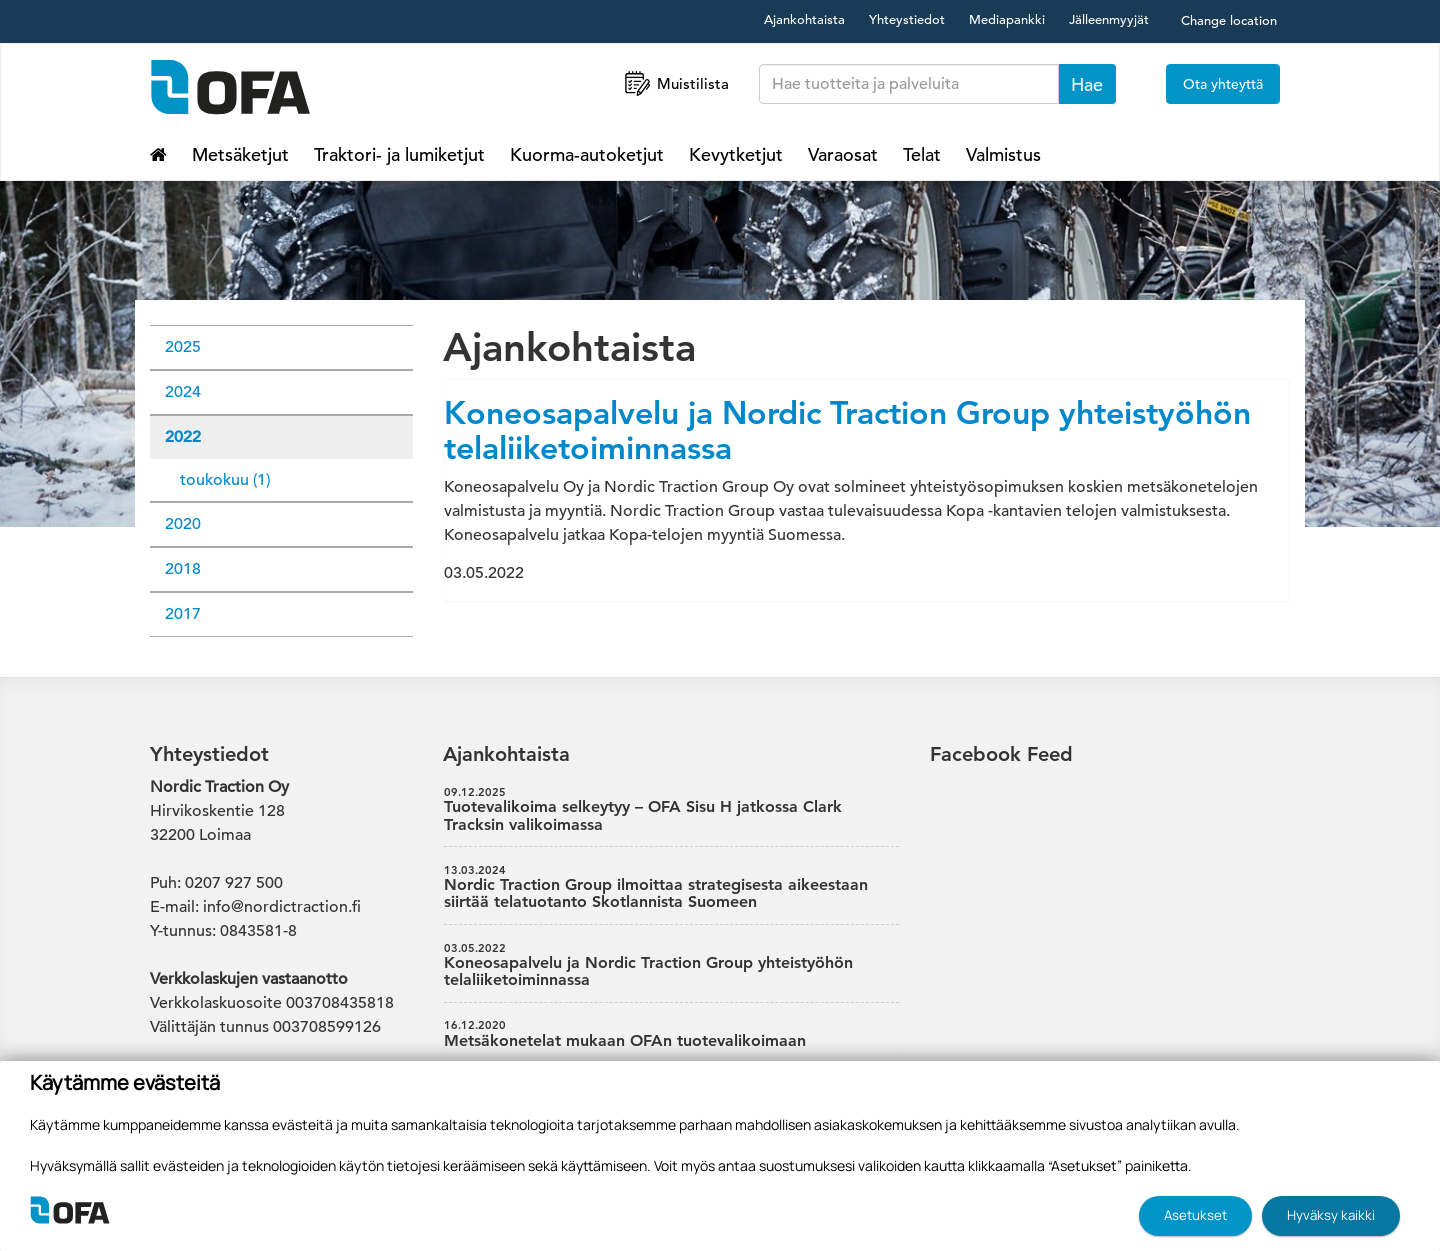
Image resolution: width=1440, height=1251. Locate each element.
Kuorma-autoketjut (587, 154)
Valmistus (1003, 154)
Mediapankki (1007, 19)
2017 (183, 614)
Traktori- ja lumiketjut (399, 154)
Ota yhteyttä (1223, 84)
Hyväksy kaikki (1331, 1215)
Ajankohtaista (804, 19)
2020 (183, 524)
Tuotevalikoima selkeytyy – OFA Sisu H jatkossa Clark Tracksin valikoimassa (672, 810)
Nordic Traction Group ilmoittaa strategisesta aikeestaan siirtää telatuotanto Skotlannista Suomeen (672, 888)
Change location (1229, 20)
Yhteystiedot (907, 19)
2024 (183, 392)
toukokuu (225, 480)
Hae (1087, 84)
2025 (183, 347)
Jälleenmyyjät (1109, 19)
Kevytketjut (736, 154)
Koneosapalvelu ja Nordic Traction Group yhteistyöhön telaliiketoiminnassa (847, 430)
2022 (183, 437)
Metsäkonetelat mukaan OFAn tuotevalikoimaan (672, 1034)
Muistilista (675, 83)
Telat (922, 154)
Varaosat (843, 154)
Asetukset (1195, 1215)
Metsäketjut (240, 154)
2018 (183, 569)
